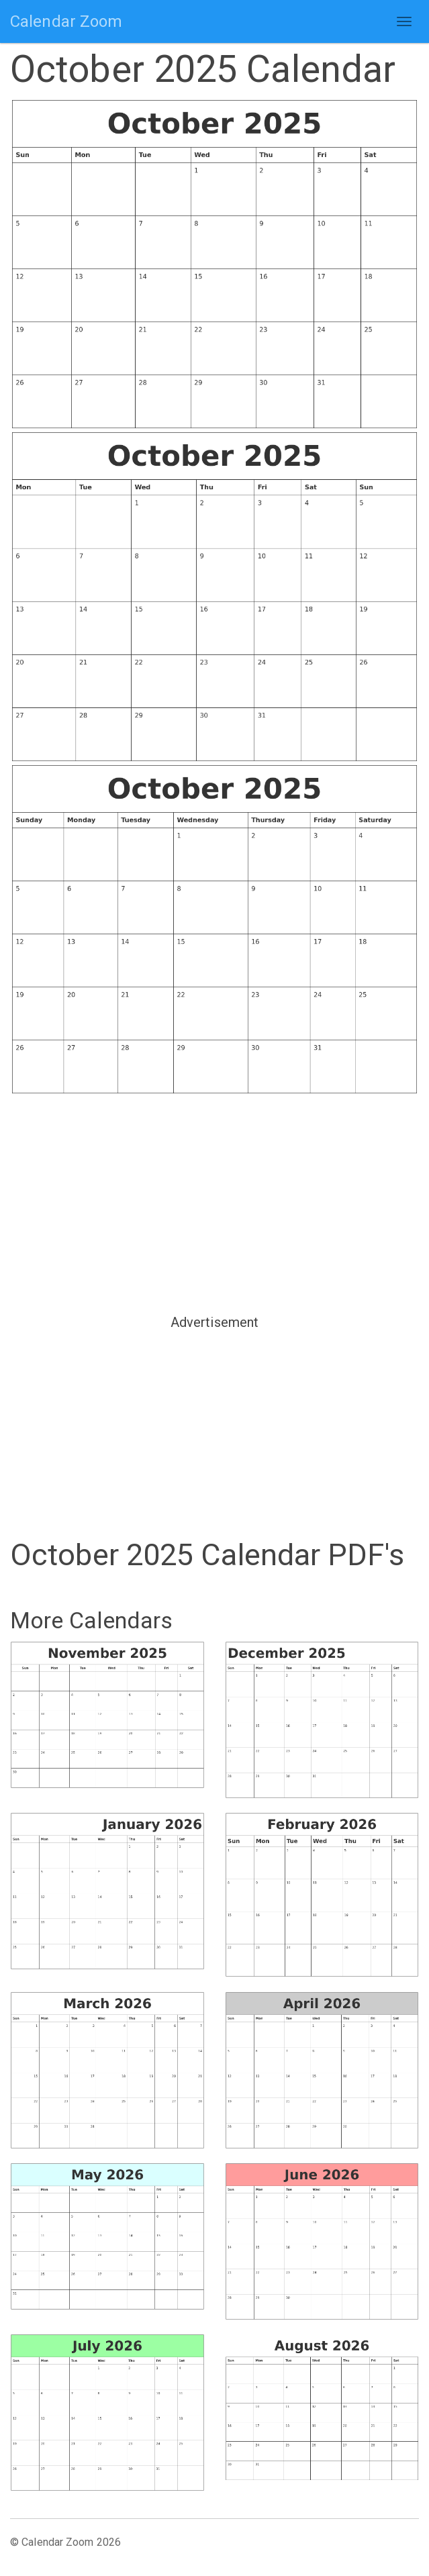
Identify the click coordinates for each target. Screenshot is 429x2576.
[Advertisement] (214, 1203)
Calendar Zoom (66, 21)
